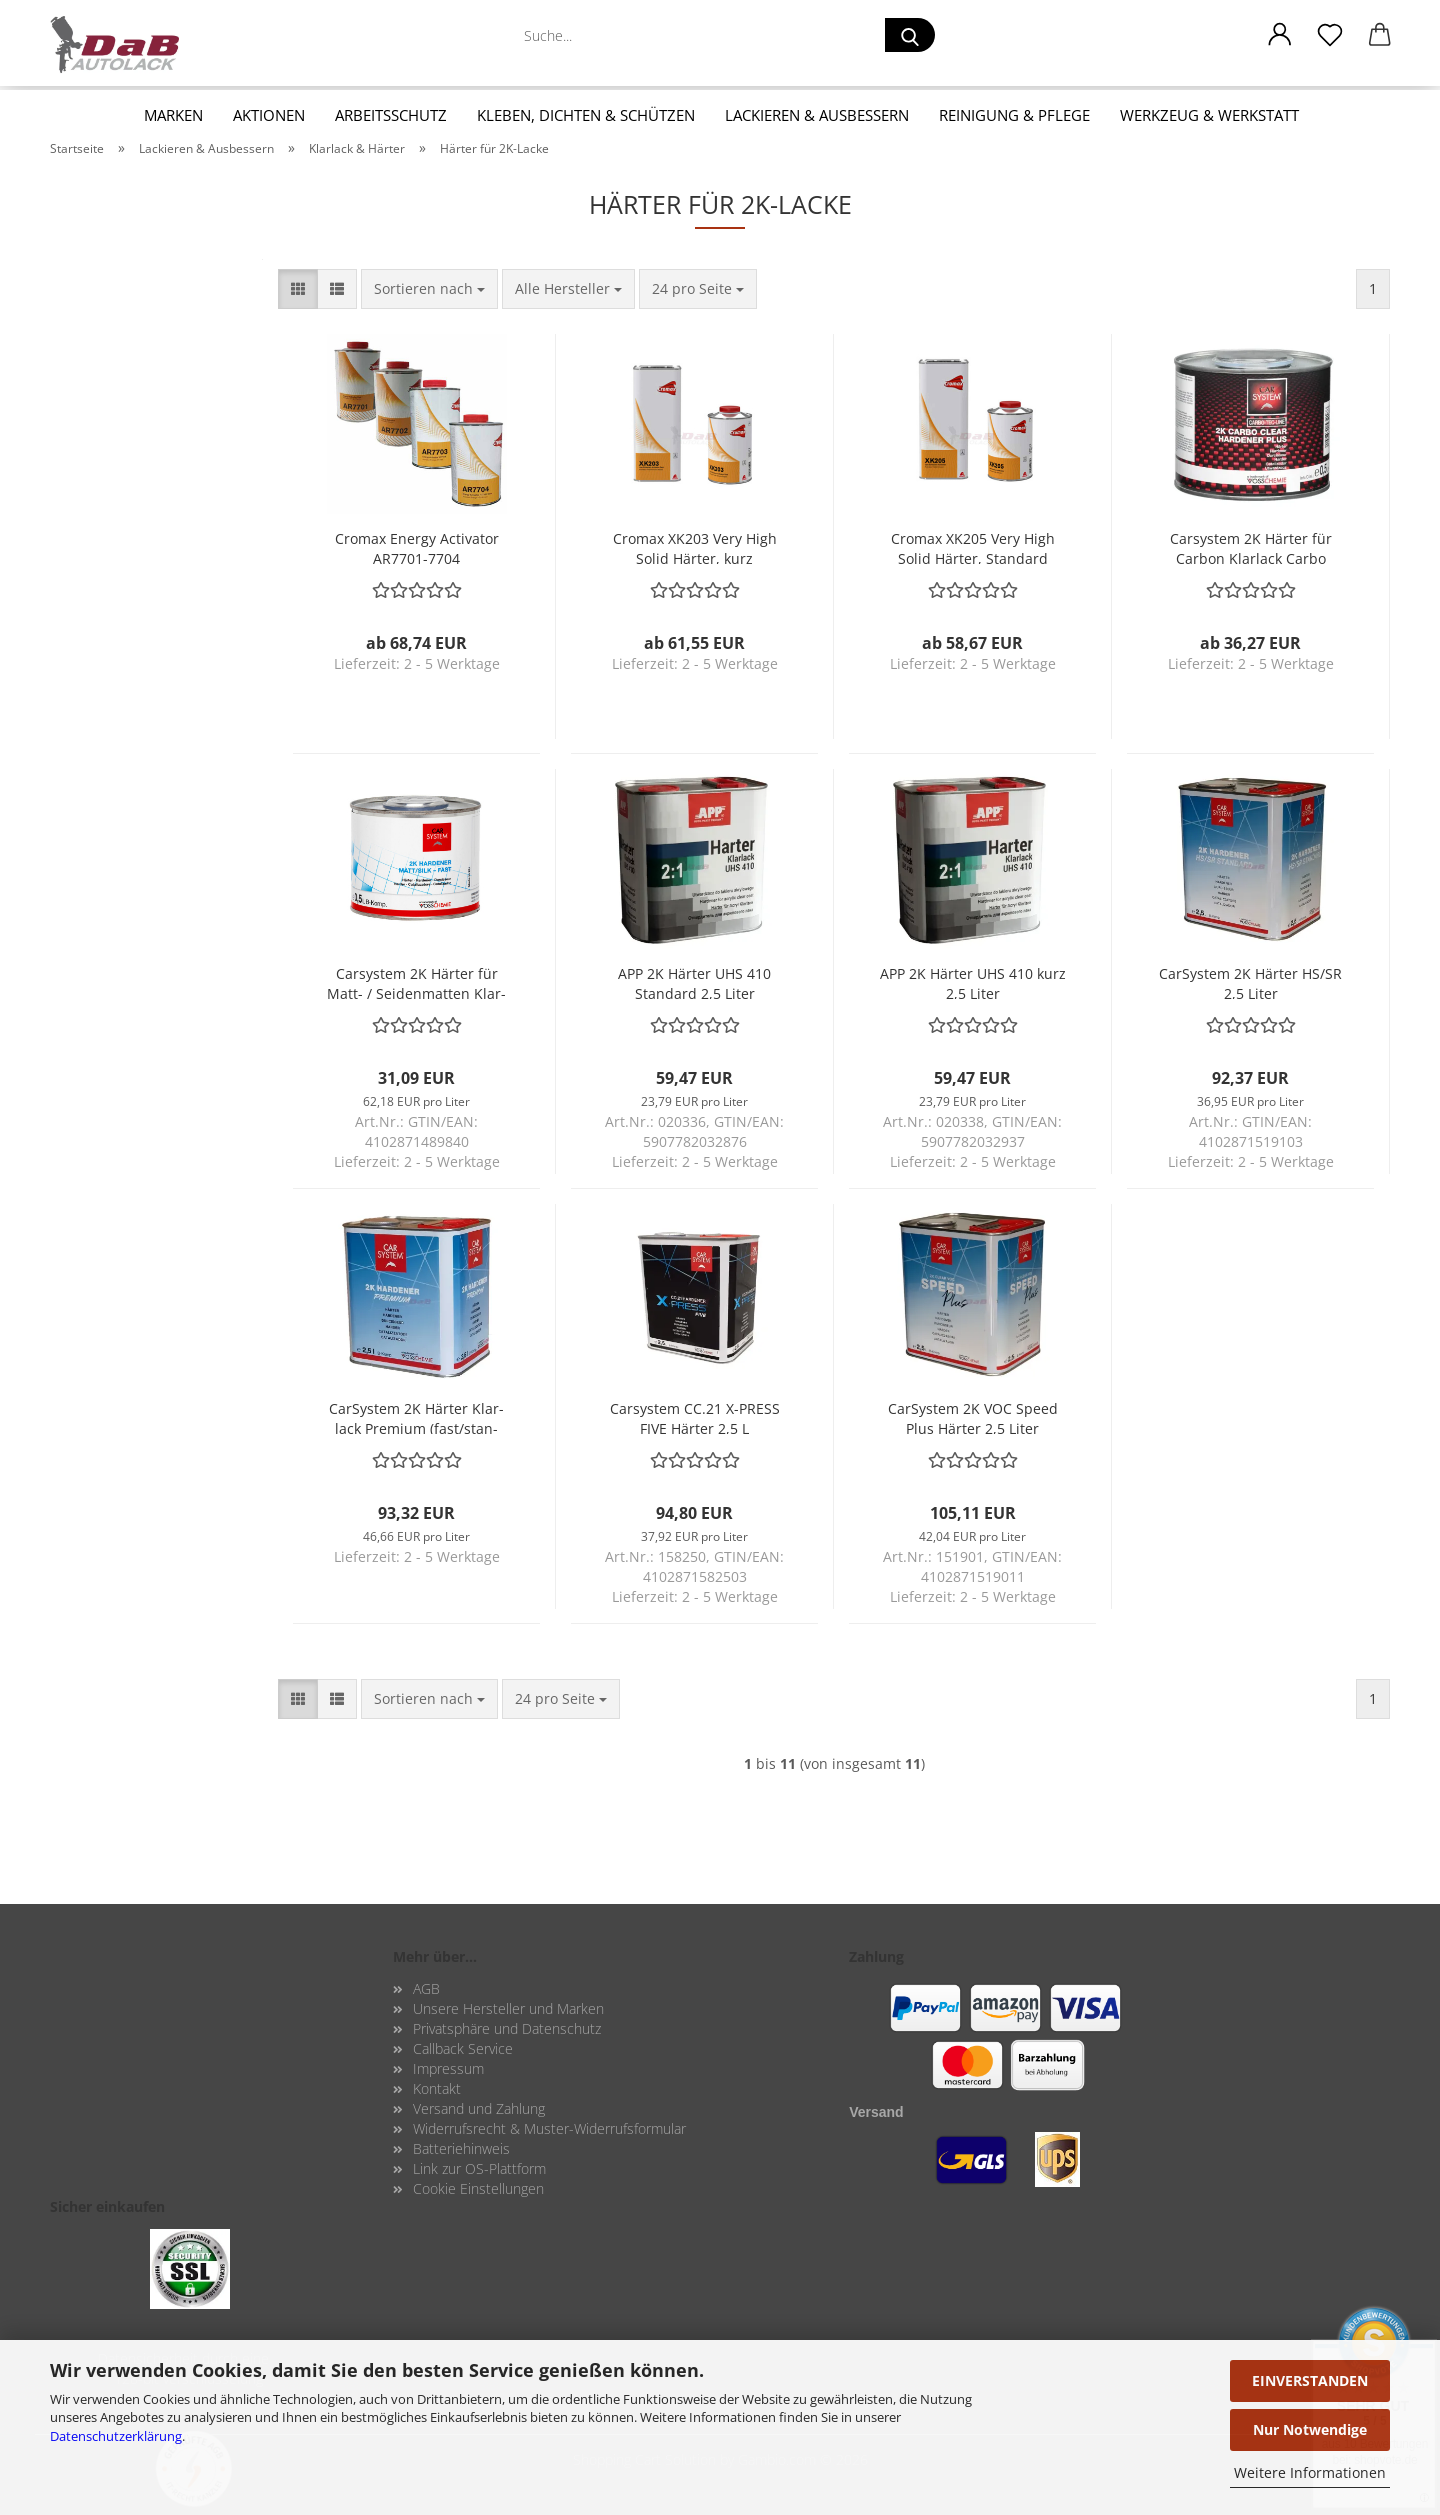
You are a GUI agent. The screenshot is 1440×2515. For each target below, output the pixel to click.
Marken (173, 115)
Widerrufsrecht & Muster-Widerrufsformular (549, 2128)
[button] (1280, 35)
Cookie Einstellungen (478, 2188)
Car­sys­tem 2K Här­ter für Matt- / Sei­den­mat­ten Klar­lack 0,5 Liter (416, 981)
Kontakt (437, 2088)
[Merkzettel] (1330, 35)
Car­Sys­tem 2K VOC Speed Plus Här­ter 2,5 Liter (973, 1416)
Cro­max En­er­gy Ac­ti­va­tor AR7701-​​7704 (417, 546)
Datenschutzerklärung (116, 2436)
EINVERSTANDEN (1310, 2380)
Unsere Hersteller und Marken (508, 2008)
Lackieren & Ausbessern (817, 115)
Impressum (448, 2068)
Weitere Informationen (1310, 2472)
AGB (426, 1988)
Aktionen (269, 115)
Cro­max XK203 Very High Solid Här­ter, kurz (695, 546)
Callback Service (463, 2048)
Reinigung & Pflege (1014, 115)
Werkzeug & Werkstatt (1209, 115)
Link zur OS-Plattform (479, 2168)
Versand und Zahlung (479, 2108)
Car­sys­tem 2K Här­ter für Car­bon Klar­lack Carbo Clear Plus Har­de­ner (1251, 546)
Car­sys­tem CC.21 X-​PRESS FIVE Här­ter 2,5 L (695, 1416)
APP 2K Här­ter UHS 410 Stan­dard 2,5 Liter (694, 981)
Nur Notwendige (1310, 2429)
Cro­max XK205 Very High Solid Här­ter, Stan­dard (973, 546)
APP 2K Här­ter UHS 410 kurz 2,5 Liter (973, 981)
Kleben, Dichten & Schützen (586, 115)
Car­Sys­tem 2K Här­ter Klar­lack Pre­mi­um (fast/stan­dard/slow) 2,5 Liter (416, 1416)
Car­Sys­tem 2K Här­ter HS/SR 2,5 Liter (1250, 981)
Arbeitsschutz (391, 115)
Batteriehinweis (461, 2148)
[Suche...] (910, 35)
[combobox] (429, 289)
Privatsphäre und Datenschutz (507, 2028)
